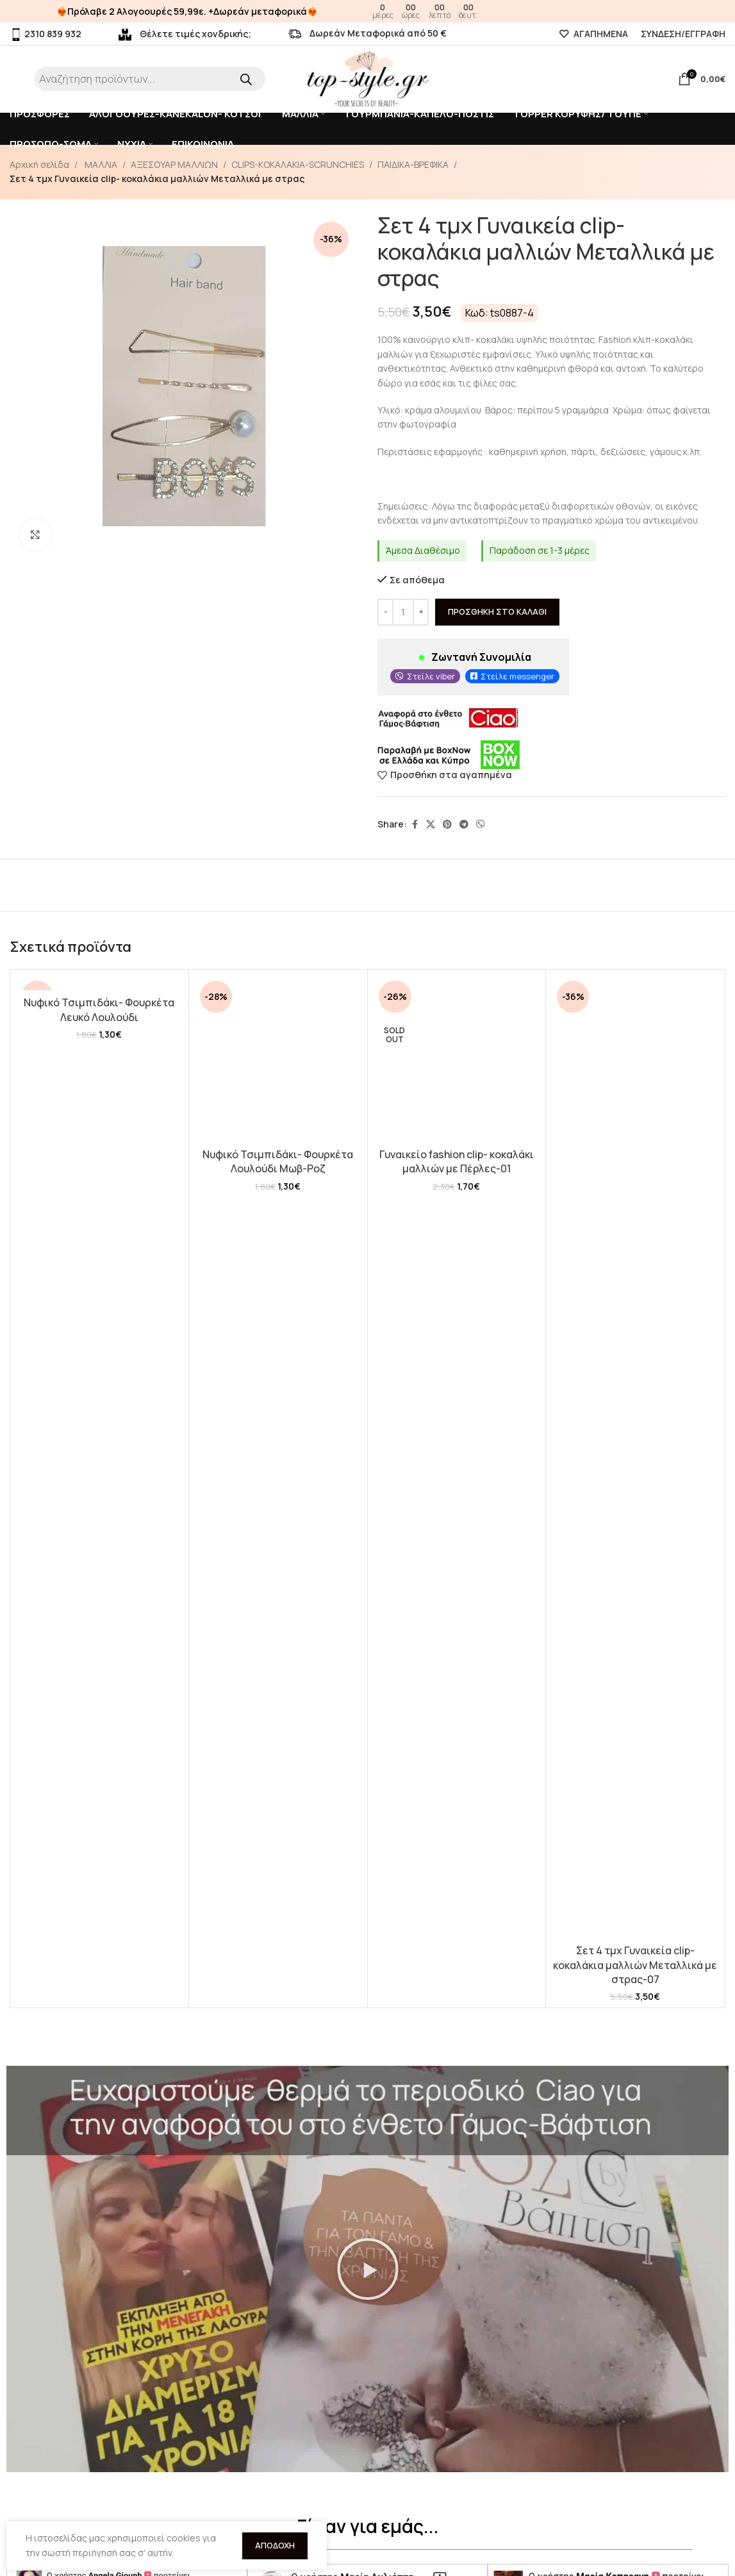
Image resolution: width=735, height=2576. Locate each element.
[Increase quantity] (421, 611)
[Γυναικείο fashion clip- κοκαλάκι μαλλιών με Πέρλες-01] (457, 1059)
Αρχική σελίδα (39, 164)
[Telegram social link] (464, 824)
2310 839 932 (45, 34)
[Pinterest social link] (447, 824)
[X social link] (430, 824)
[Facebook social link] (414, 824)
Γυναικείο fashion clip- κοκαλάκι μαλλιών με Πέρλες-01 (456, 1161)
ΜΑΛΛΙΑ (100, 164)
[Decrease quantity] (385, 611)
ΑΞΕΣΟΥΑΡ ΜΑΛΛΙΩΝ (174, 164)
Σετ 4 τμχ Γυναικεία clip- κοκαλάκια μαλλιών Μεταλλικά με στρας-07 (635, 1964)
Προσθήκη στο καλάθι (497, 611)
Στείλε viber (431, 675)
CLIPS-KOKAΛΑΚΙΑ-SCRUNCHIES (297, 164)
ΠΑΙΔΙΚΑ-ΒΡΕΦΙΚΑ (413, 164)
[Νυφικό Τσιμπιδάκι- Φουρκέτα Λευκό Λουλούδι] (99, 983)
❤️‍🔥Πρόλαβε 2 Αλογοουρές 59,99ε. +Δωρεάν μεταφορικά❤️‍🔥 (187, 11)
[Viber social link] (480, 824)
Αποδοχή (275, 2545)
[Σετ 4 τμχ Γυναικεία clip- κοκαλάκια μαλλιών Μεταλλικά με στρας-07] (635, 1457)
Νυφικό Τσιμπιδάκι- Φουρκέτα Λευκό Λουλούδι (99, 1009)
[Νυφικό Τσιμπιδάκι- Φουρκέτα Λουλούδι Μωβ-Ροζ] (278, 1059)
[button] (368, 2269)
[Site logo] (368, 78)
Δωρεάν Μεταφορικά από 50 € (367, 33)
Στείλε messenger (517, 675)
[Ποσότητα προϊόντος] (403, 611)
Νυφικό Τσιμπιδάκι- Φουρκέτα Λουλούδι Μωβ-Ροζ (277, 1161)
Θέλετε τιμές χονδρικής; (185, 34)
